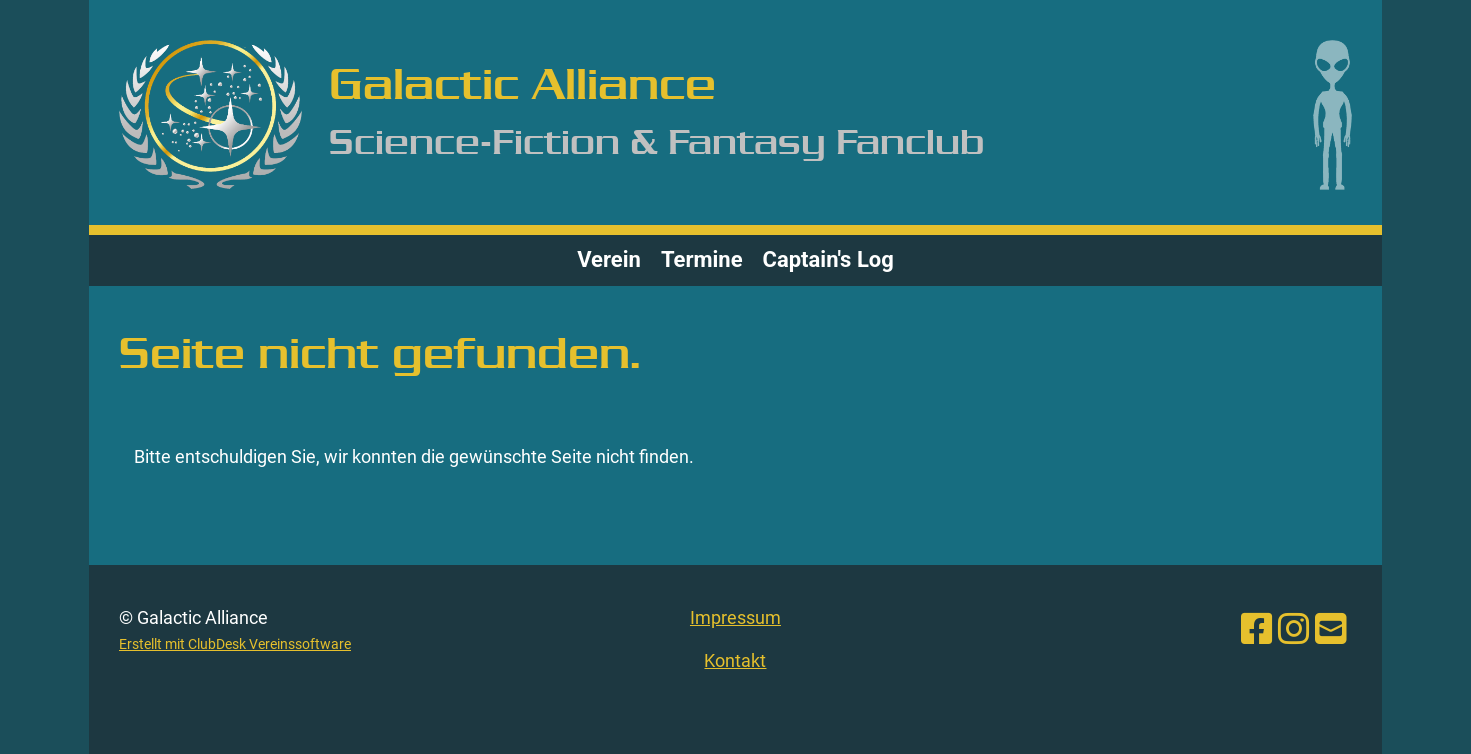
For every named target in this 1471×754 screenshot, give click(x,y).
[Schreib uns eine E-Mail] (1331, 630)
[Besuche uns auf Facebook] (1257, 630)
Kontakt (735, 660)
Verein (609, 259)
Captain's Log (828, 259)
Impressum (735, 617)
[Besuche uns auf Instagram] (1294, 630)
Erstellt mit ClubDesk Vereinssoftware (235, 644)
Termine (702, 259)
